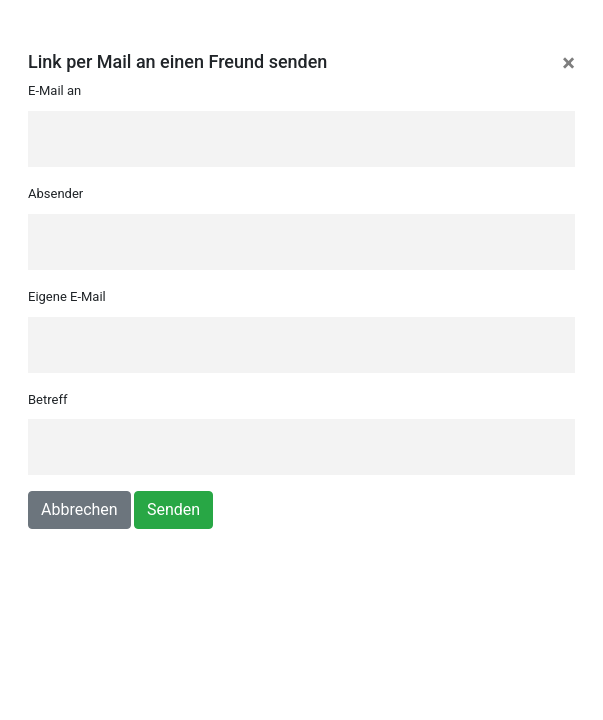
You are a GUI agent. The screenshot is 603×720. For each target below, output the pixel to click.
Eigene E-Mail (67, 296)
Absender (55, 193)
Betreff (47, 399)
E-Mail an (54, 90)
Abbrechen (79, 509)
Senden (173, 509)
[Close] (568, 63)
